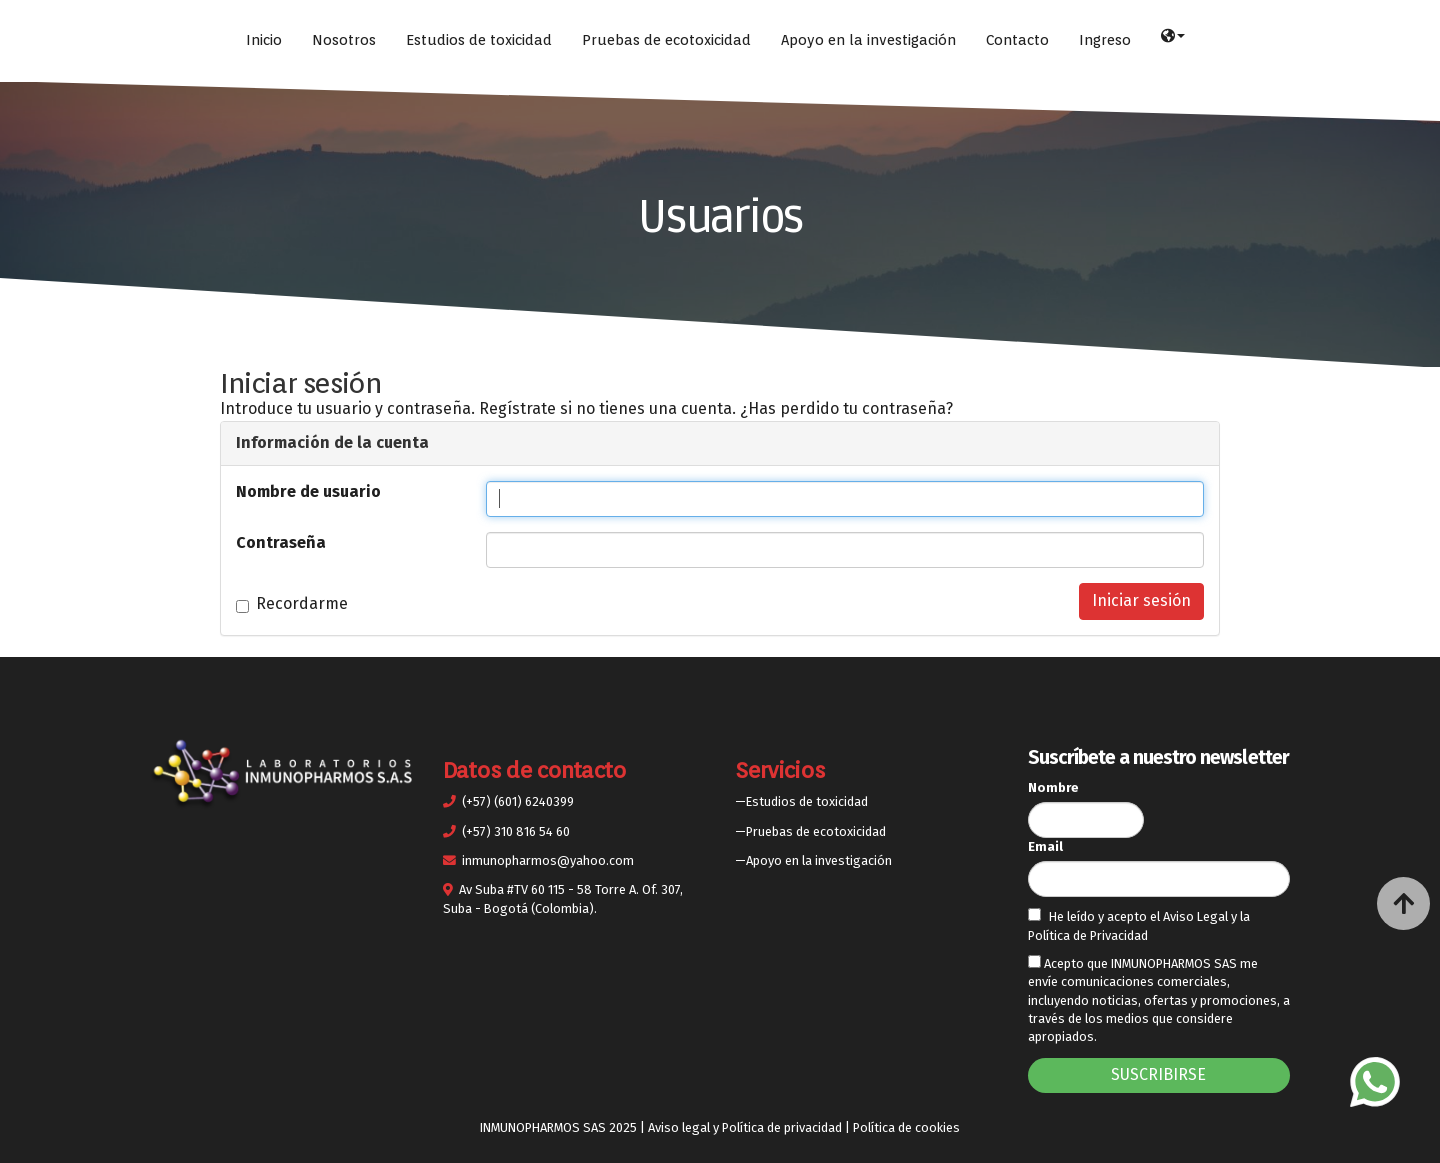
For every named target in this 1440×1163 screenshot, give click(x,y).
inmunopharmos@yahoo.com (548, 860)
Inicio (264, 39)
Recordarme (292, 603)
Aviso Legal (1197, 916)
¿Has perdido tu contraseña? (846, 408)
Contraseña (281, 542)
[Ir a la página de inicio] (10, 40)
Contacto (1017, 39)
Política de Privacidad (1088, 935)
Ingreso (1105, 39)
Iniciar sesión (1141, 600)
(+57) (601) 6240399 (518, 801)
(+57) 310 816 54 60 (516, 831)
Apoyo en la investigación (868, 39)
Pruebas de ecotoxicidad (666, 39)
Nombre (1053, 787)
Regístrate (517, 408)
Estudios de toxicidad (479, 39)
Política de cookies (906, 1127)
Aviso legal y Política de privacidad (745, 1127)
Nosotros (344, 39)
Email (1045, 846)
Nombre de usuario (308, 491)
